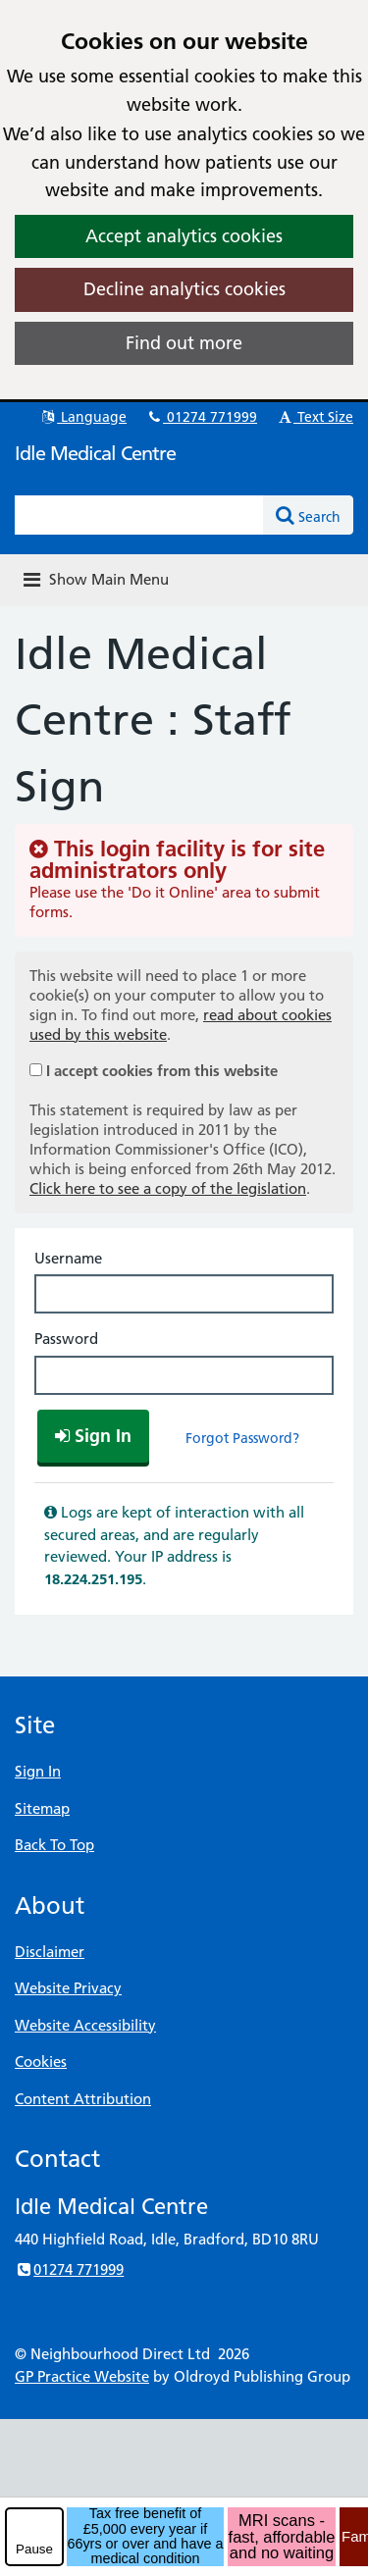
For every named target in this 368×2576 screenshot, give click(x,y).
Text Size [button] (314, 417)
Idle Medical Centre (95, 453)
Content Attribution (83, 2098)
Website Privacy (68, 1988)
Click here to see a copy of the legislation (167, 1188)
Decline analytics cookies (184, 289)
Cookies (41, 2061)
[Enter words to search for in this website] (139, 515)
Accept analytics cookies (184, 236)
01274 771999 (201, 417)
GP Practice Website (82, 2376)
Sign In (38, 1771)
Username (68, 1258)
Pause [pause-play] (34, 2549)
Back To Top (54, 1844)
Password (66, 1338)
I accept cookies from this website (162, 1070)
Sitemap (42, 1808)
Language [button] (83, 417)
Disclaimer (49, 1951)
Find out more (184, 343)
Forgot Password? (242, 1438)
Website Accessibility (85, 2025)
